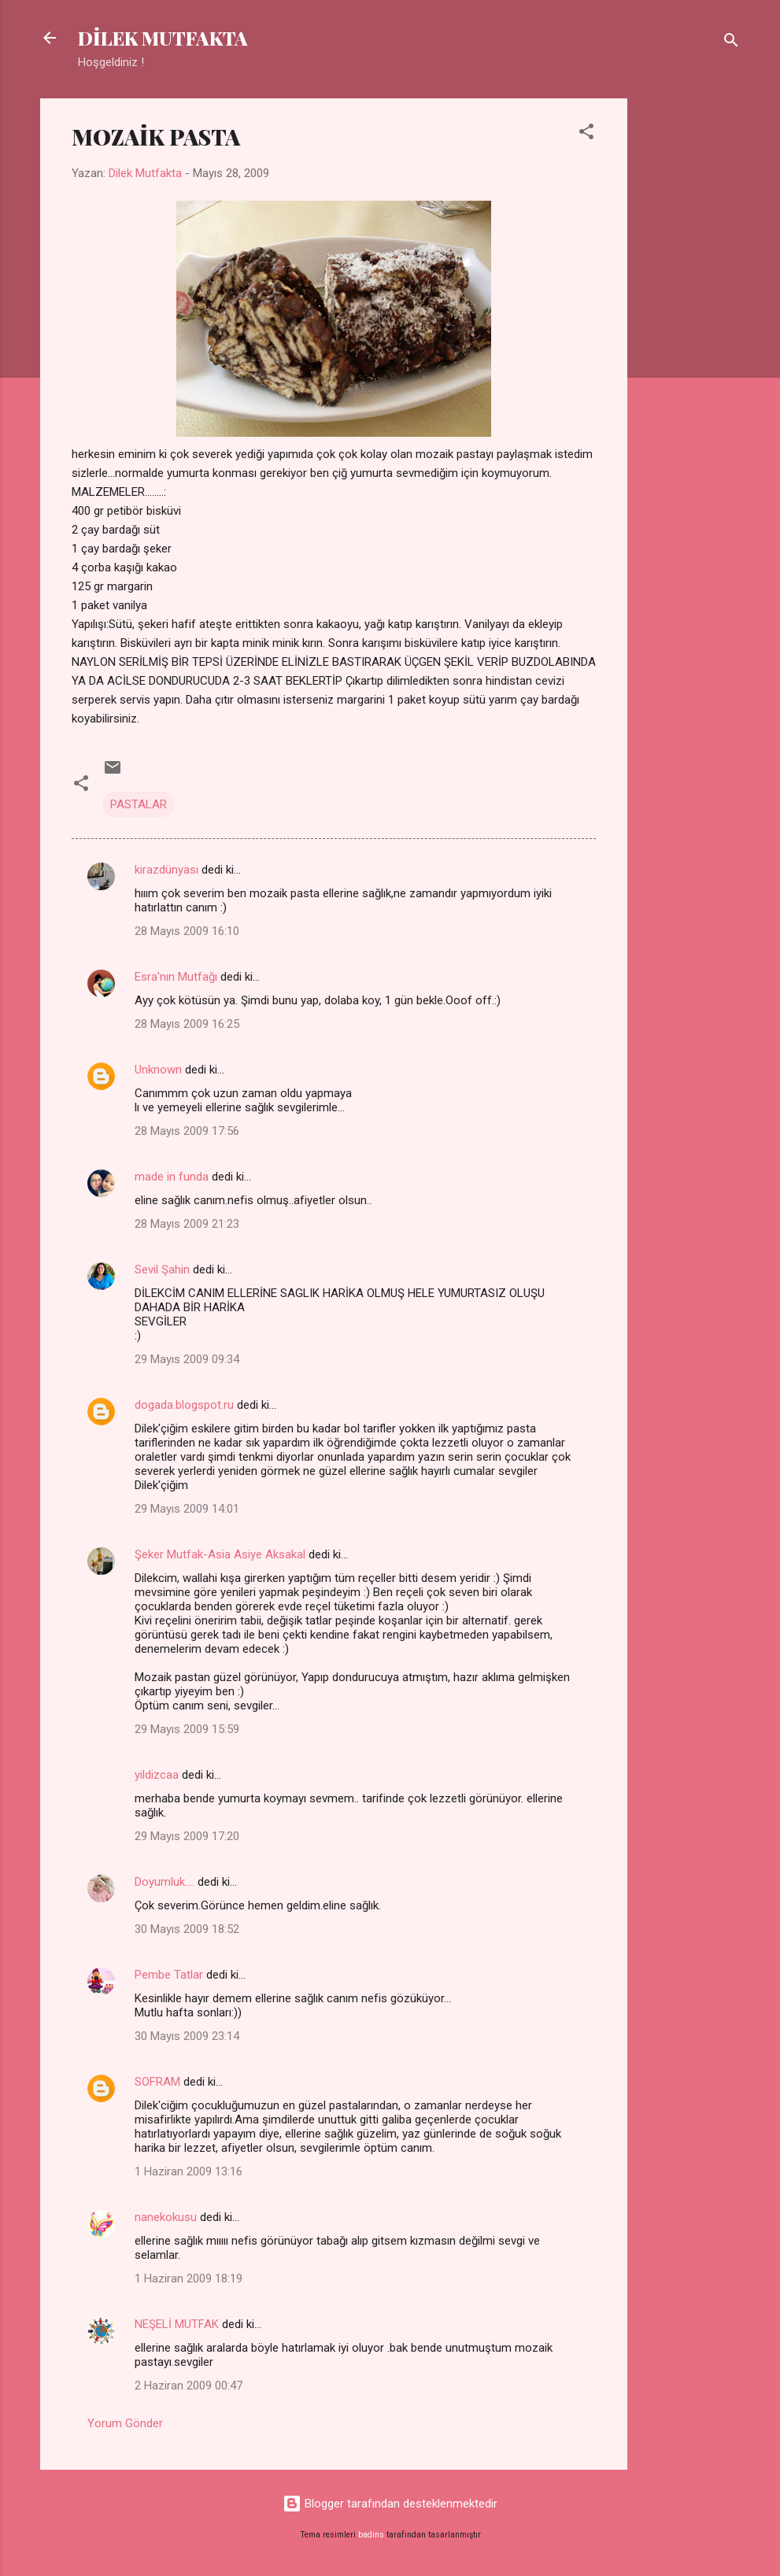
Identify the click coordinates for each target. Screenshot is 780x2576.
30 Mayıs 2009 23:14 (187, 2036)
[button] (586, 134)
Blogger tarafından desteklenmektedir (390, 2504)
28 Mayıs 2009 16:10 (187, 931)
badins (371, 2535)
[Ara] (731, 43)
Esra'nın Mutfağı (176, 977)
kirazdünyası (166, 870)
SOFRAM (157, 2082)
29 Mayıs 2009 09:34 (187, 1359)
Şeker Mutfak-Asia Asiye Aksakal (220, 1554)
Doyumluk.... (164, 1882)
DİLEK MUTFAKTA (163, 37)
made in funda (172, 1177)
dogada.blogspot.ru (184, 1405)
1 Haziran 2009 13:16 (188, 2171)
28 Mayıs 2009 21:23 (187, 1224)
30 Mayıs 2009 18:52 (187, 1929)
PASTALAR (138, 804)
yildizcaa (157, 1775)
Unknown (158, 1070)
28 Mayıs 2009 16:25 (187, 1024)
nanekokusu (166, 2217)
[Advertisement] (690, 334)
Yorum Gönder (125, 2423)
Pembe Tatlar (169, 1975)
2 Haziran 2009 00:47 (188, 2385)
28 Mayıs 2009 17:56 (187, 1131)
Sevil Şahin (162, 1269)
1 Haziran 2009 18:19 (188, 2278)
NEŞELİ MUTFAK (177, 2324)
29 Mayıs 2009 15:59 (187, 1729)
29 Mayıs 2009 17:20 (187, 1836)
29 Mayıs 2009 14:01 (187, 1509)
